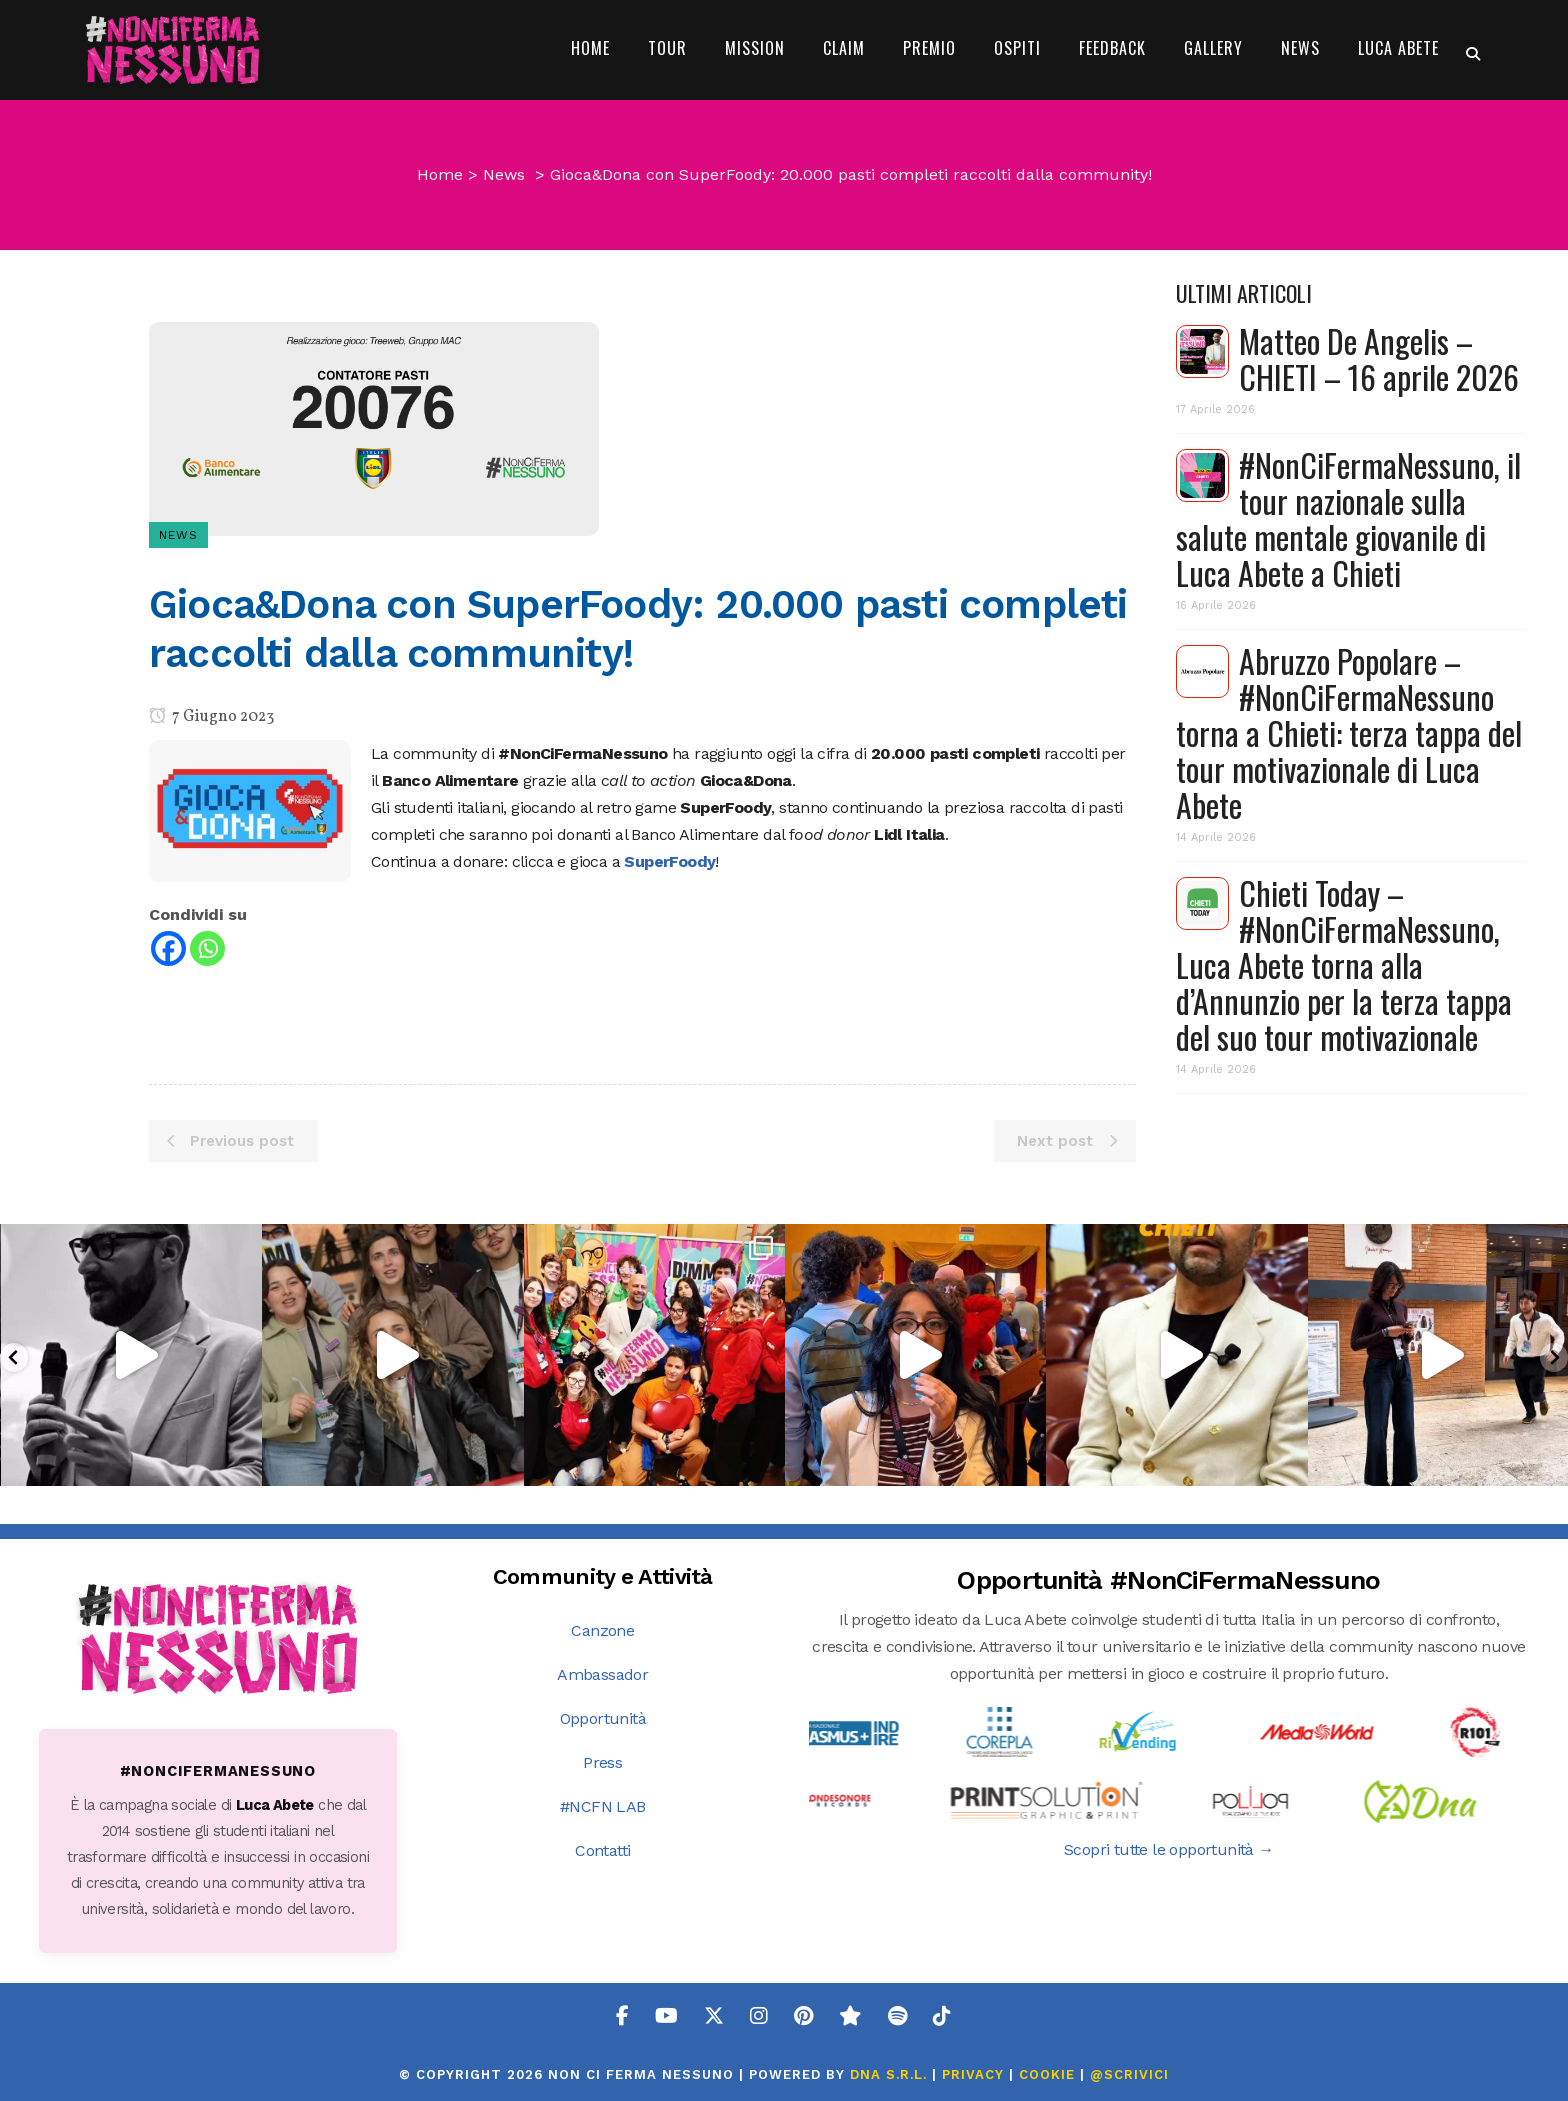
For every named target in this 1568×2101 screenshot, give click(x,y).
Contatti (602, 1850)
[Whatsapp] (207, 948)
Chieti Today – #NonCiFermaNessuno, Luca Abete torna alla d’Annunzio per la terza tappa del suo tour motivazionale (1344, 964)
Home (440, 174)
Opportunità (603, 1718)
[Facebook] (168, 948)
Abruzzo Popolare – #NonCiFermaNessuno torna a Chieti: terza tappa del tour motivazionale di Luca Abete (1349, 732)
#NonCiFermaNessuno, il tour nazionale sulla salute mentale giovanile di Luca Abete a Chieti (1348, 518)
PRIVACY (973, 2074)
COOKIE (1047, 2074)
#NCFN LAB (603, 1806)
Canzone (602, 1630)
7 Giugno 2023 (211, 717)
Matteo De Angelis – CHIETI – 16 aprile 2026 (1379, 358)
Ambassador (602, 1674)
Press (602, 1762)
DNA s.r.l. (891, 2074)
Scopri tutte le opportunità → (1169, 1849)
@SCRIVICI (1129, 2074)
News (504, 174)
